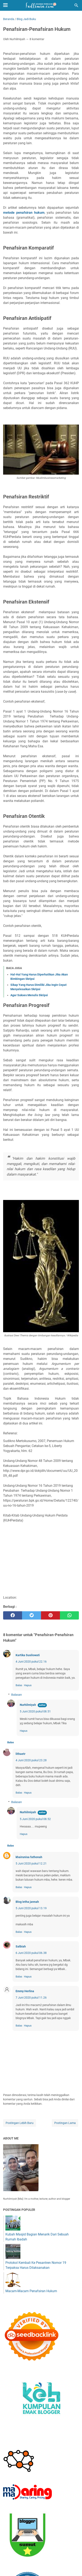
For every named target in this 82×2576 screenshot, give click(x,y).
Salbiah (21, 1946)
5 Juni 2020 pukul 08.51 (35, 1711)
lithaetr (20, 1753)
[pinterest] (50, 1615)
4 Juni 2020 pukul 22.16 (31, 1661)
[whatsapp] (69, 1615)
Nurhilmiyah (28, 1704)
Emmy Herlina (25, 1991)
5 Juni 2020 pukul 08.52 (35, 1819)
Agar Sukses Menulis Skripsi (29, 995)
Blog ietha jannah (27, 1901)
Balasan (16, 1694)
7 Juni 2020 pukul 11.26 (31, 1997)
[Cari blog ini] (76, 5)
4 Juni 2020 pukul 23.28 (31, 1760)
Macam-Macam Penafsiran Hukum (31, 2291)
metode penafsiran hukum (24, 213)
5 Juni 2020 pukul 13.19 (31, 1908)
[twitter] (31, 1615)
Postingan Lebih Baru (20, 2123)
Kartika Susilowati (28, 1655)
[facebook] (12, 1615)
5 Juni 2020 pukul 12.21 (31, 1863)
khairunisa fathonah (29, 1857)
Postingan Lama (65, 2123)
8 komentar (37, 39)
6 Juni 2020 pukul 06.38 (31, 1952)
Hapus (28, 1685)
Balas (19, 1685)
